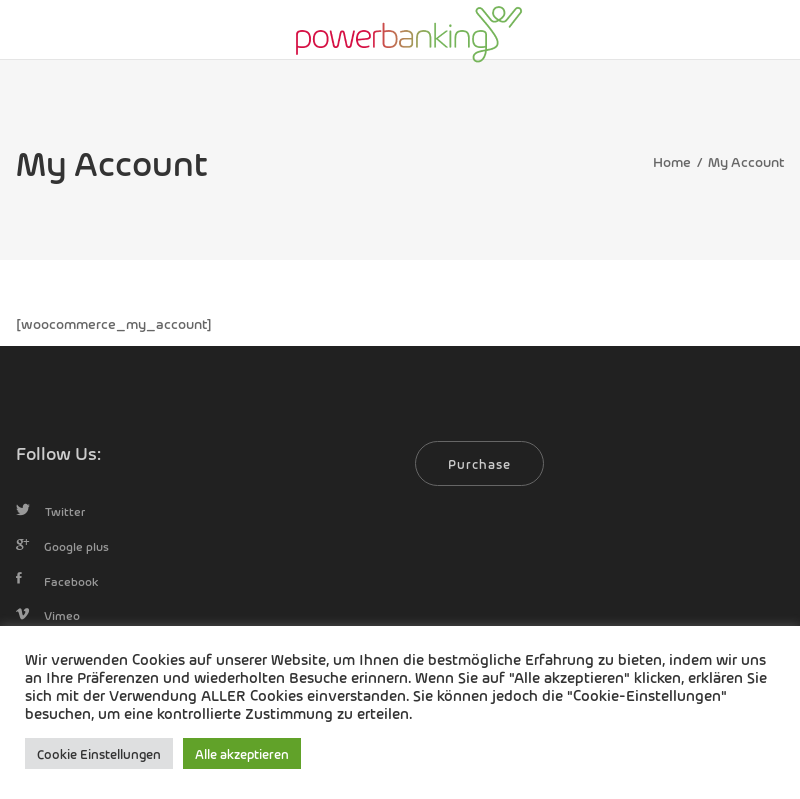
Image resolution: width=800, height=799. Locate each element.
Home (672, 161)
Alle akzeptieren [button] (242, 753)
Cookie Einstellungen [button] (99, 753)
